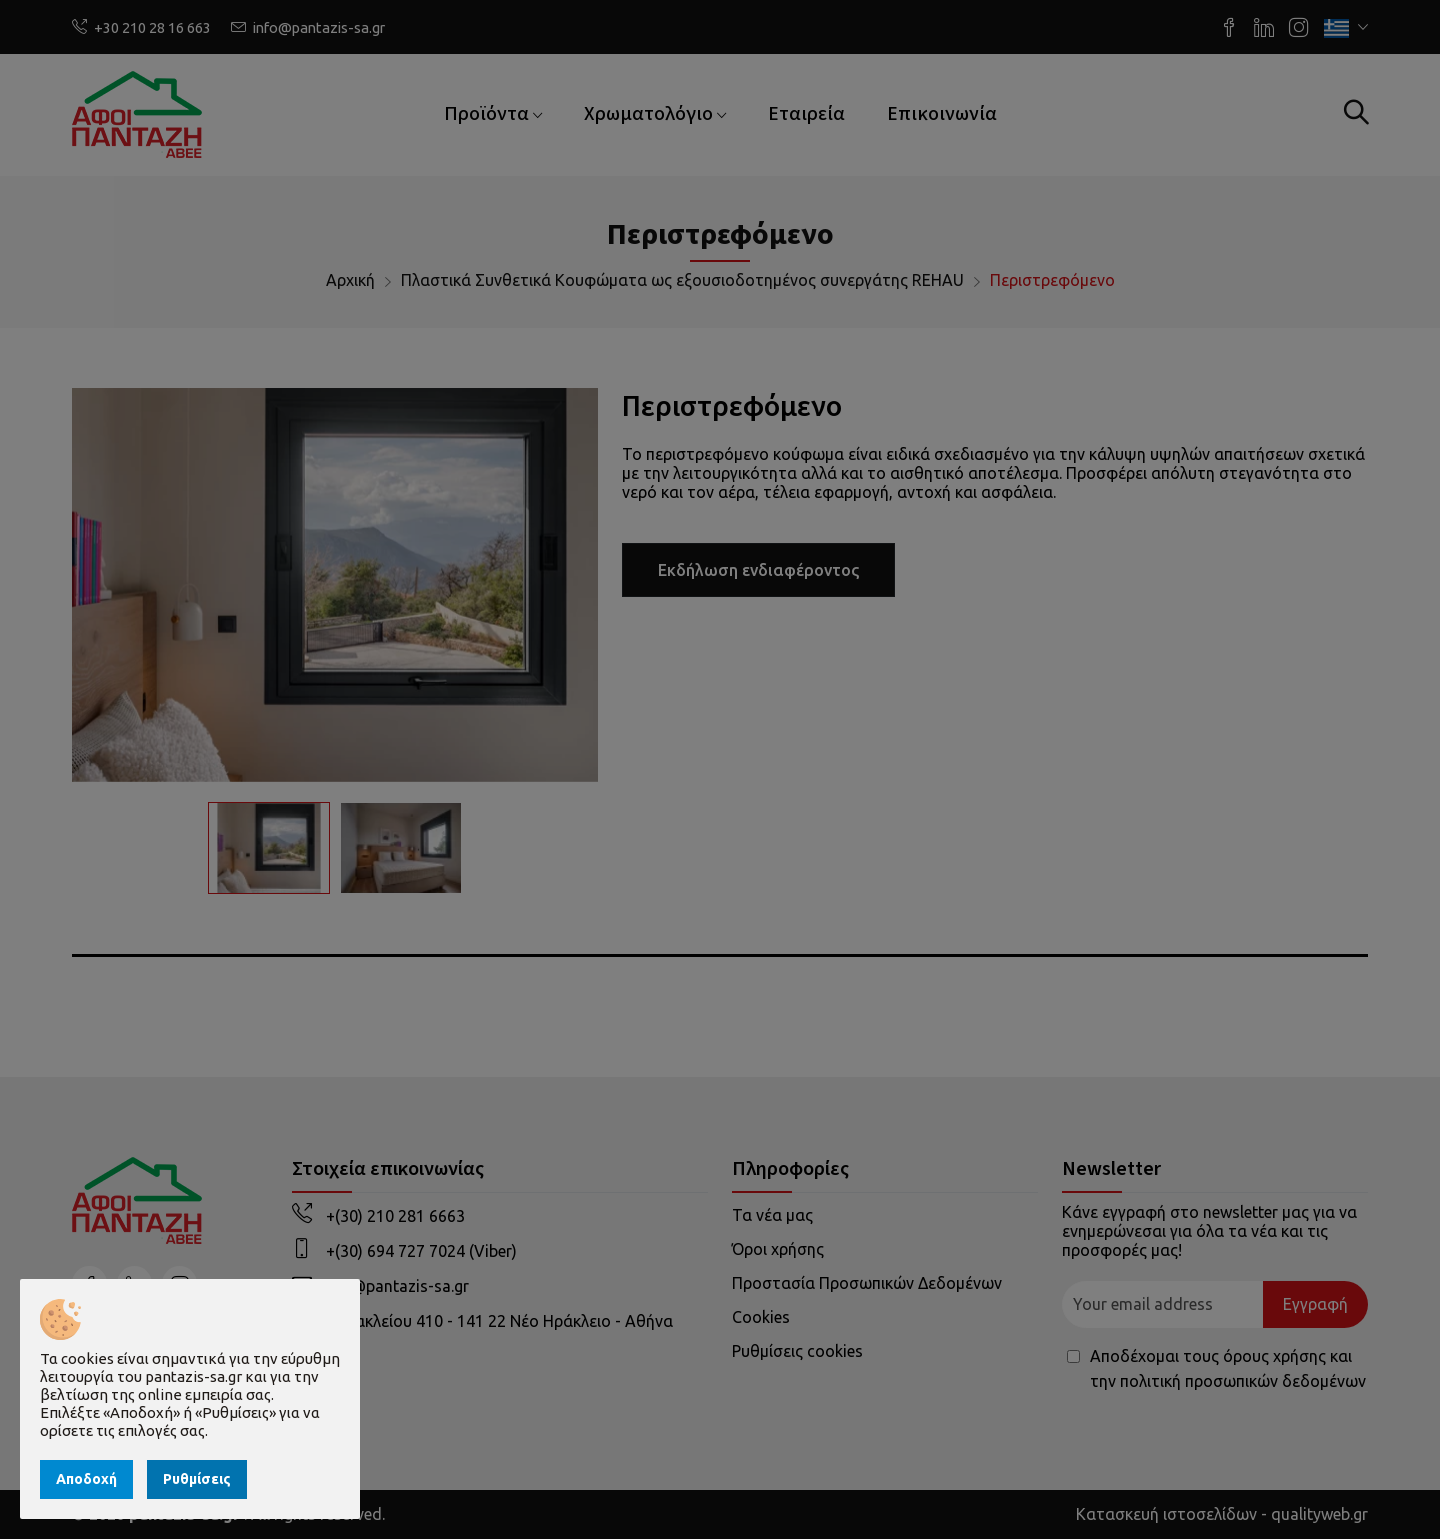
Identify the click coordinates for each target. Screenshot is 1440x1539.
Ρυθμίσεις (197, 1479)
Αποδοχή (86, 1479)
